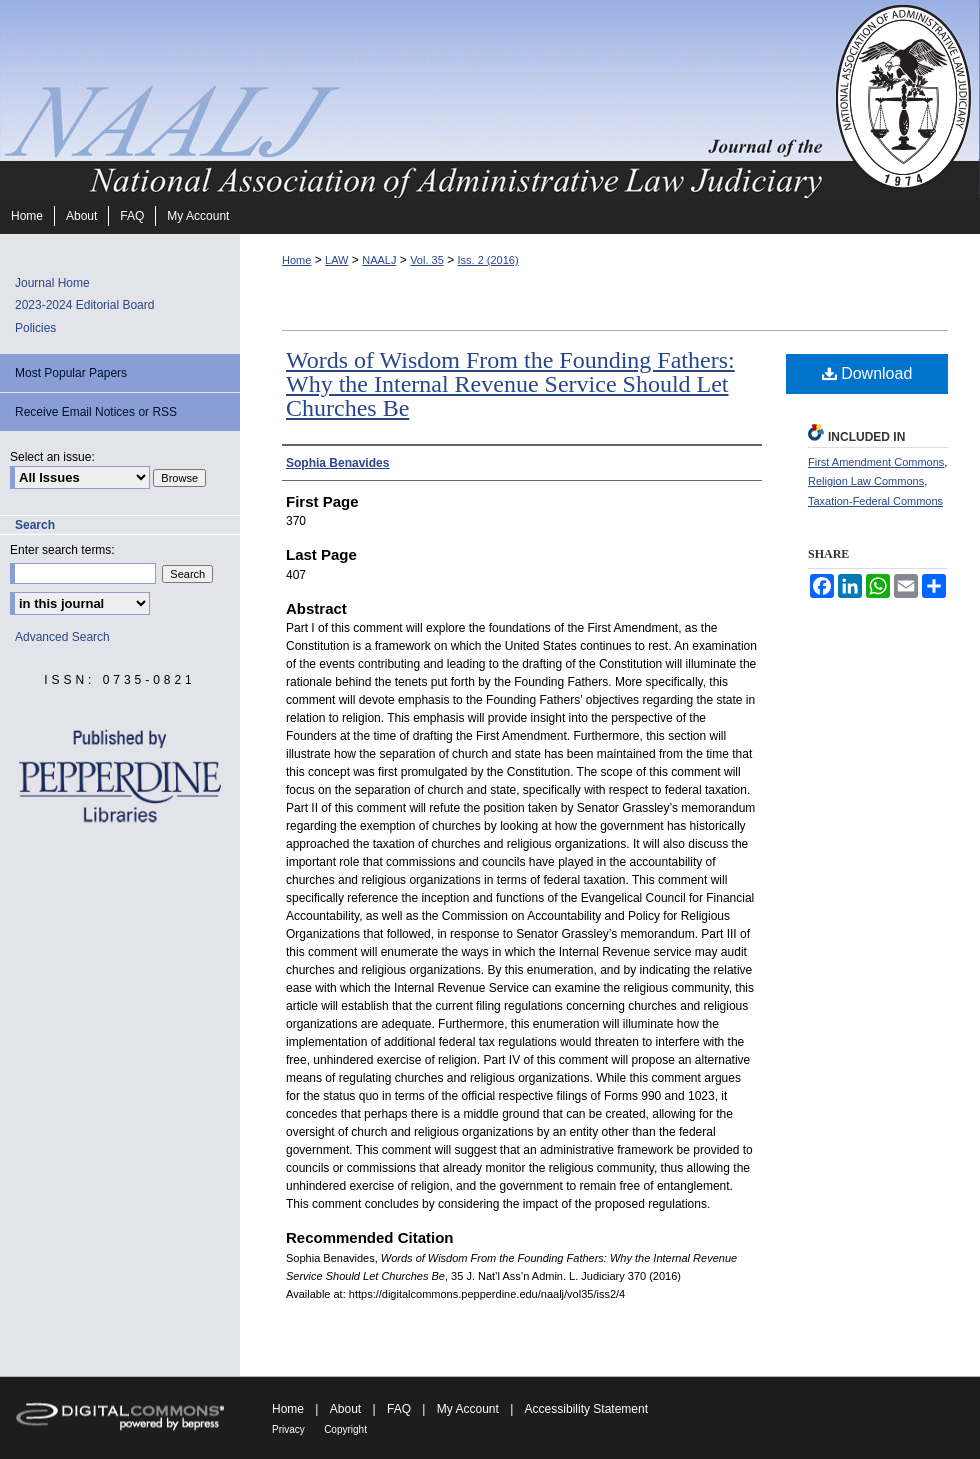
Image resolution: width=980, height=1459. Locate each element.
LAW (336, 260)
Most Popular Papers (71, 373)
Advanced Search (62, 637)
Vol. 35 (427, 260)
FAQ (399, 1409)
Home (296, 260)
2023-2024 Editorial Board (84, 305)
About (345, 1409)
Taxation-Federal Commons (875, 501)
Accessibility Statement (586, 1409)
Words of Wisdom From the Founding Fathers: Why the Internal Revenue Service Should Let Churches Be (510, 384)
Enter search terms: (62, 550)
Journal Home (52, 283)
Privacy (288, 1429)
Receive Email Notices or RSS (96, 412)
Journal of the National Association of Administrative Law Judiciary (415, 99)
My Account (468, 1409)
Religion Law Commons (866, 481)
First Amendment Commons (876, 462)
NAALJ (379, 260)
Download (867, 373)
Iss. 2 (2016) (487, 260)
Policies (35, 328)
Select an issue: (52, 457)
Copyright (345, 1429)
